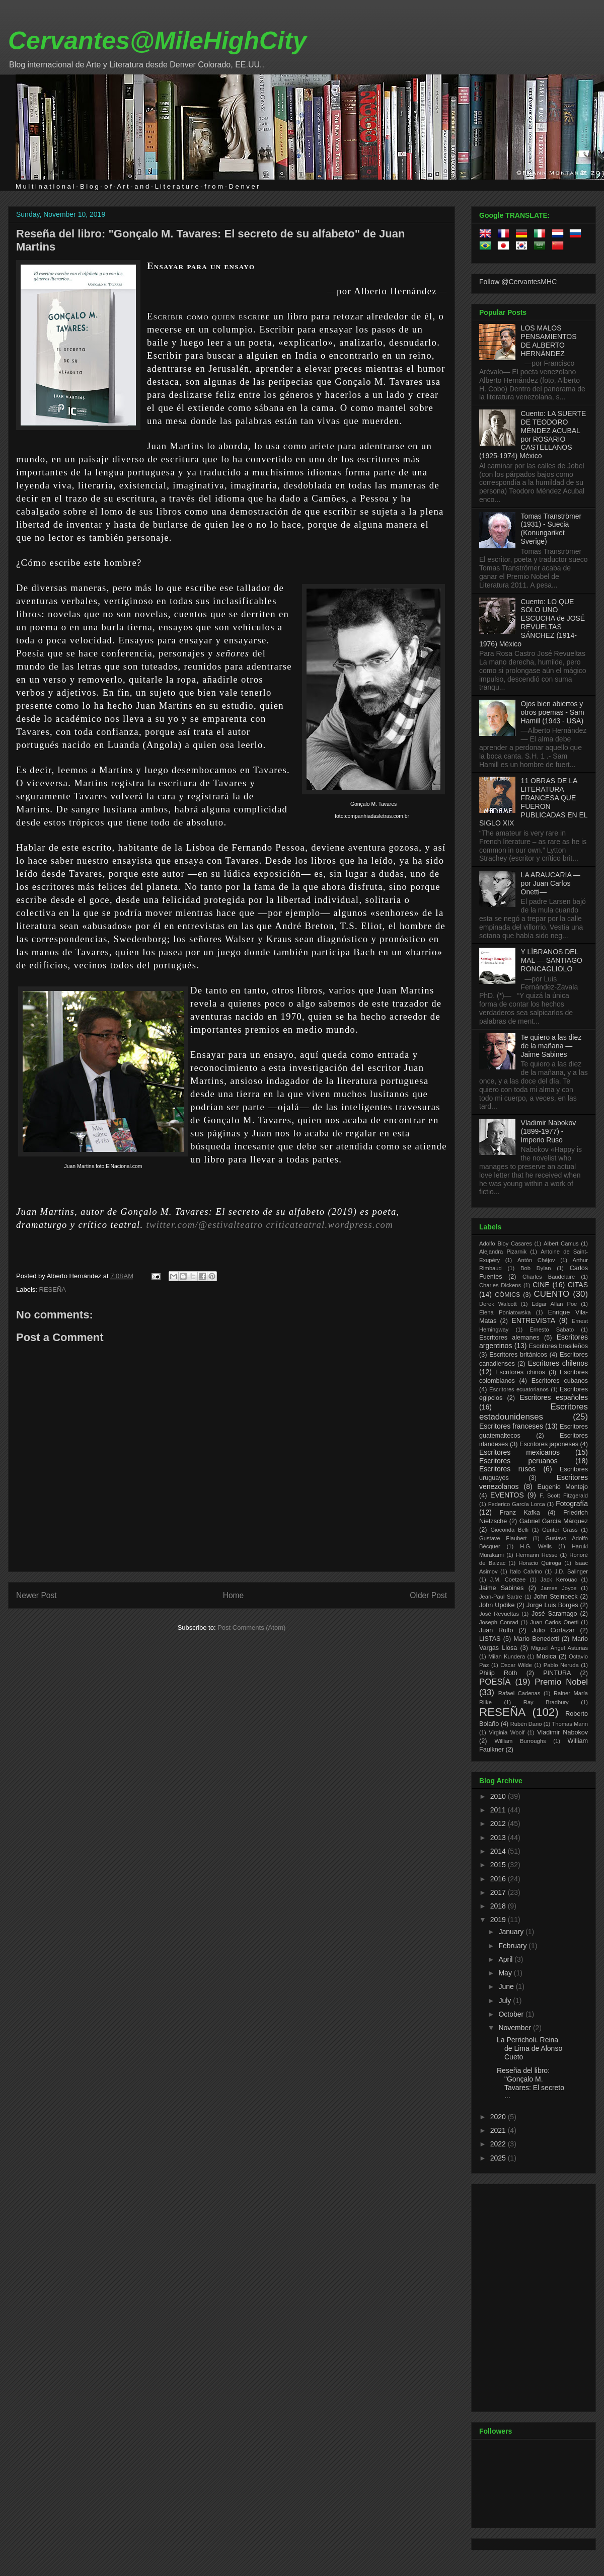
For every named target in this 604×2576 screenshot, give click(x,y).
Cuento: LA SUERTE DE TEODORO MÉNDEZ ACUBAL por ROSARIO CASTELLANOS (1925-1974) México (532, 434)
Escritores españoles (553, 1397)
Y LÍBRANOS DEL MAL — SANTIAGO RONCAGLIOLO (551, 960)
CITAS (578, 1285)
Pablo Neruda (561, 1665)
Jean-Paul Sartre (500, 1597)
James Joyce (558, 1588)
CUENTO (552, 1294)
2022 (499, 2144)
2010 (499, 1796)
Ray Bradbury (546, 1702)
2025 (499, 2158)
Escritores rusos (507, 1469)
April (506, 1959)
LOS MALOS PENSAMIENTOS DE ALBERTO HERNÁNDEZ (549, 340)
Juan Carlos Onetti (554, 1622)
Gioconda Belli (509, 1530)
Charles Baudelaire (548, 1277)
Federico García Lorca (516, 1504)
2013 (499, 1838)
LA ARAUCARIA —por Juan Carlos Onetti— (550, 883)
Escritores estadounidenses (533, 1412)
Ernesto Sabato (552, 1329)
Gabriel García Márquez (553, 1521)
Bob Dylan (535, 1268)
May (505, 1973)
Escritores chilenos (558, 1363)
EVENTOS (507, 1495)
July (505, 2001)
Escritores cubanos (560, 1380)
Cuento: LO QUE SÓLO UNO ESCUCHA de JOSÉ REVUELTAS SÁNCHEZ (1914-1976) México (532, 623)
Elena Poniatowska (505, 1312)
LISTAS (489, 1638)
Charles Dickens (500, 1285)
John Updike (497, 1605)
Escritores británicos (518, 1354)
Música (546, 1656)
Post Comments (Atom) (251, 1627)
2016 (499, 1879)
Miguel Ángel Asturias (559, 1648)
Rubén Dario (526, 1724)
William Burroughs (520, 1741)
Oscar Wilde (516, 1665)
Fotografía (572, 1504)
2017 (499, 1892)
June (506, 1986)
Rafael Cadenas (519, 1693)
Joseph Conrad (498, 1622)
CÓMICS (507, 1294)
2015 (499, 1865)
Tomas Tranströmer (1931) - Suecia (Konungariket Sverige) (551, 528)
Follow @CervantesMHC (518, 282)
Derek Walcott (498, 1304)
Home (233, 1595)
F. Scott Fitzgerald (564, 1495)
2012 (499, 1823)
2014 (499, 1851)
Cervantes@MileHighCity (157, 41)
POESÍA (495, 1682)
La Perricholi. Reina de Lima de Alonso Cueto (529, 2048)
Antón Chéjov (536, 1260)
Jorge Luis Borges (552, 1605)
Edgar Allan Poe (554, 1304)
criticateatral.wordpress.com (330, 1224)
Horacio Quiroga (539, 1563)
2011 (499, 1810)
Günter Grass (560, 1530)
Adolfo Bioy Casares (505, 1243)
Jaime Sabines (501, 1588)
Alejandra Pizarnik (502, 1252)
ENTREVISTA (533, 1320)
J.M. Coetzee (508, 1579)
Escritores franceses (511, 1426)
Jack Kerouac (559, 1579)
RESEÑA (52, 1289)
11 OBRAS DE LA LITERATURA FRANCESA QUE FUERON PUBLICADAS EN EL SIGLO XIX (533, 802)
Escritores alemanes (509, 1337)
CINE (541, 1285)
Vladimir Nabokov (562, 1732)
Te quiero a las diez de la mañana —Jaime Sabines (551, 1045)
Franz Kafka (520, 1512)
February (513, 1946)
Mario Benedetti (536, 1638)
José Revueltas (499, 1614)
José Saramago (554, 1613)
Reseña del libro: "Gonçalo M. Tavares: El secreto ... (530, 2083)
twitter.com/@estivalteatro (204, 1224)
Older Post (428, 1595)
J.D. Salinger (571, 1571)
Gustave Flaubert (502, 1538)
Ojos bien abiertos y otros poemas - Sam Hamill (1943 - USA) (552, 712)
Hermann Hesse (537, 1555)
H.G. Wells (536, 1546)
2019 (499, 1920)
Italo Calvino (526, 1571)
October (511, 2014)
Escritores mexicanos (519, 1452)
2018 (499, 1906)
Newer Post (36, 1595)
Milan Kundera (506, 1656)
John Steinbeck (556, 1596)
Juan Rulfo (496, 1630)
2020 (499, 2117)
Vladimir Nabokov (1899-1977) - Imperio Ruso (548, 1131)
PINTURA (557, 1673)
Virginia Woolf (506, 1732)
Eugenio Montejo (563, 1486)
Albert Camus (561, 1243)
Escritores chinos (520, 1372)
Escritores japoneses (548, 1444)
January (511, 1932)
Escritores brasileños (558, 1346)
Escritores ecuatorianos (519, 1389)
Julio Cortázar (553, 1630)
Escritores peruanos (518, 1461)
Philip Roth (498, 1673)
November (515, 2028)
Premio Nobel (561, 1682)
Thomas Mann (570, 1724)
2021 (499, 2130)
